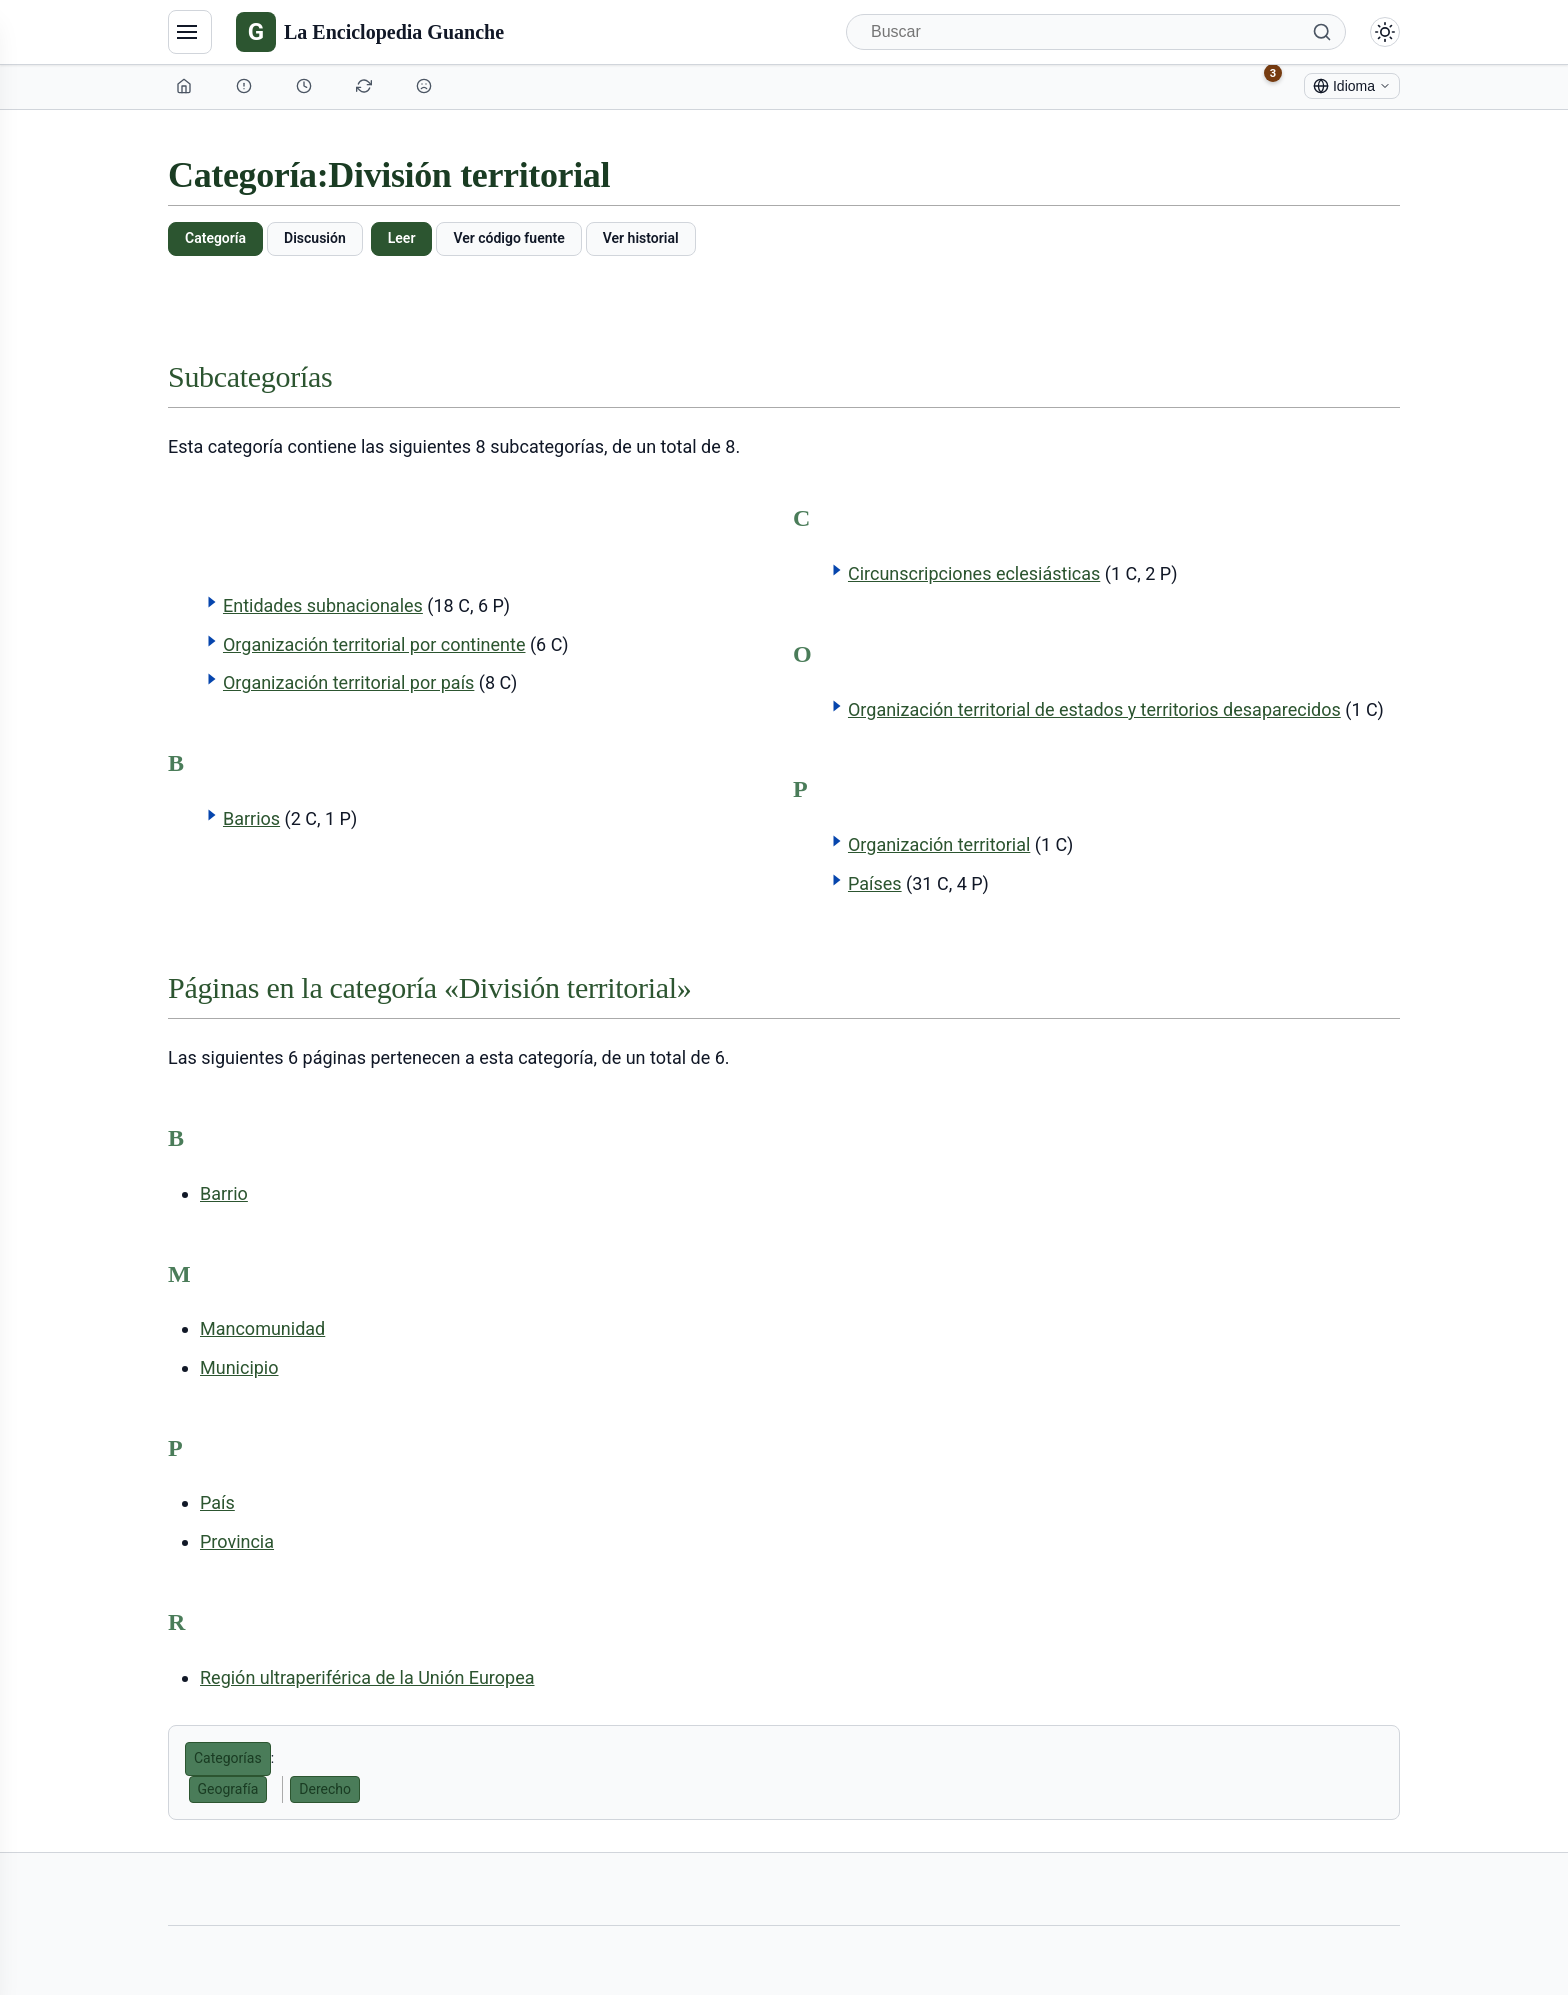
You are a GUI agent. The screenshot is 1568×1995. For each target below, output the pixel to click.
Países (875, 883)
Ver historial (641, 238)
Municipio (239, 1367)
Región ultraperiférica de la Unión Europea (367, 1677)
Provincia (237, 1541)
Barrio (224, 1193)
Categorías (228, 1758)
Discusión (315, 238)
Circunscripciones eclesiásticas (974, 573)
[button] (212, 602)
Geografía (228, 1789)
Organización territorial (939, 844)
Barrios (251, 818)
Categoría (215, 238)
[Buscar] (1096, 32)
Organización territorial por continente (374, 644)
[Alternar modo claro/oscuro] (1385, 32)
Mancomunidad (262, 1328)
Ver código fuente (508, 238)
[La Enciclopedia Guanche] (370, 32)
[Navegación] (190, 32)
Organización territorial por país (348, 682)
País (217, 1502)
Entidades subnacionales (323, 605)
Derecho (325, 1789)
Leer (402, 238)
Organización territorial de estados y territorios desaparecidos (1094, 709)
